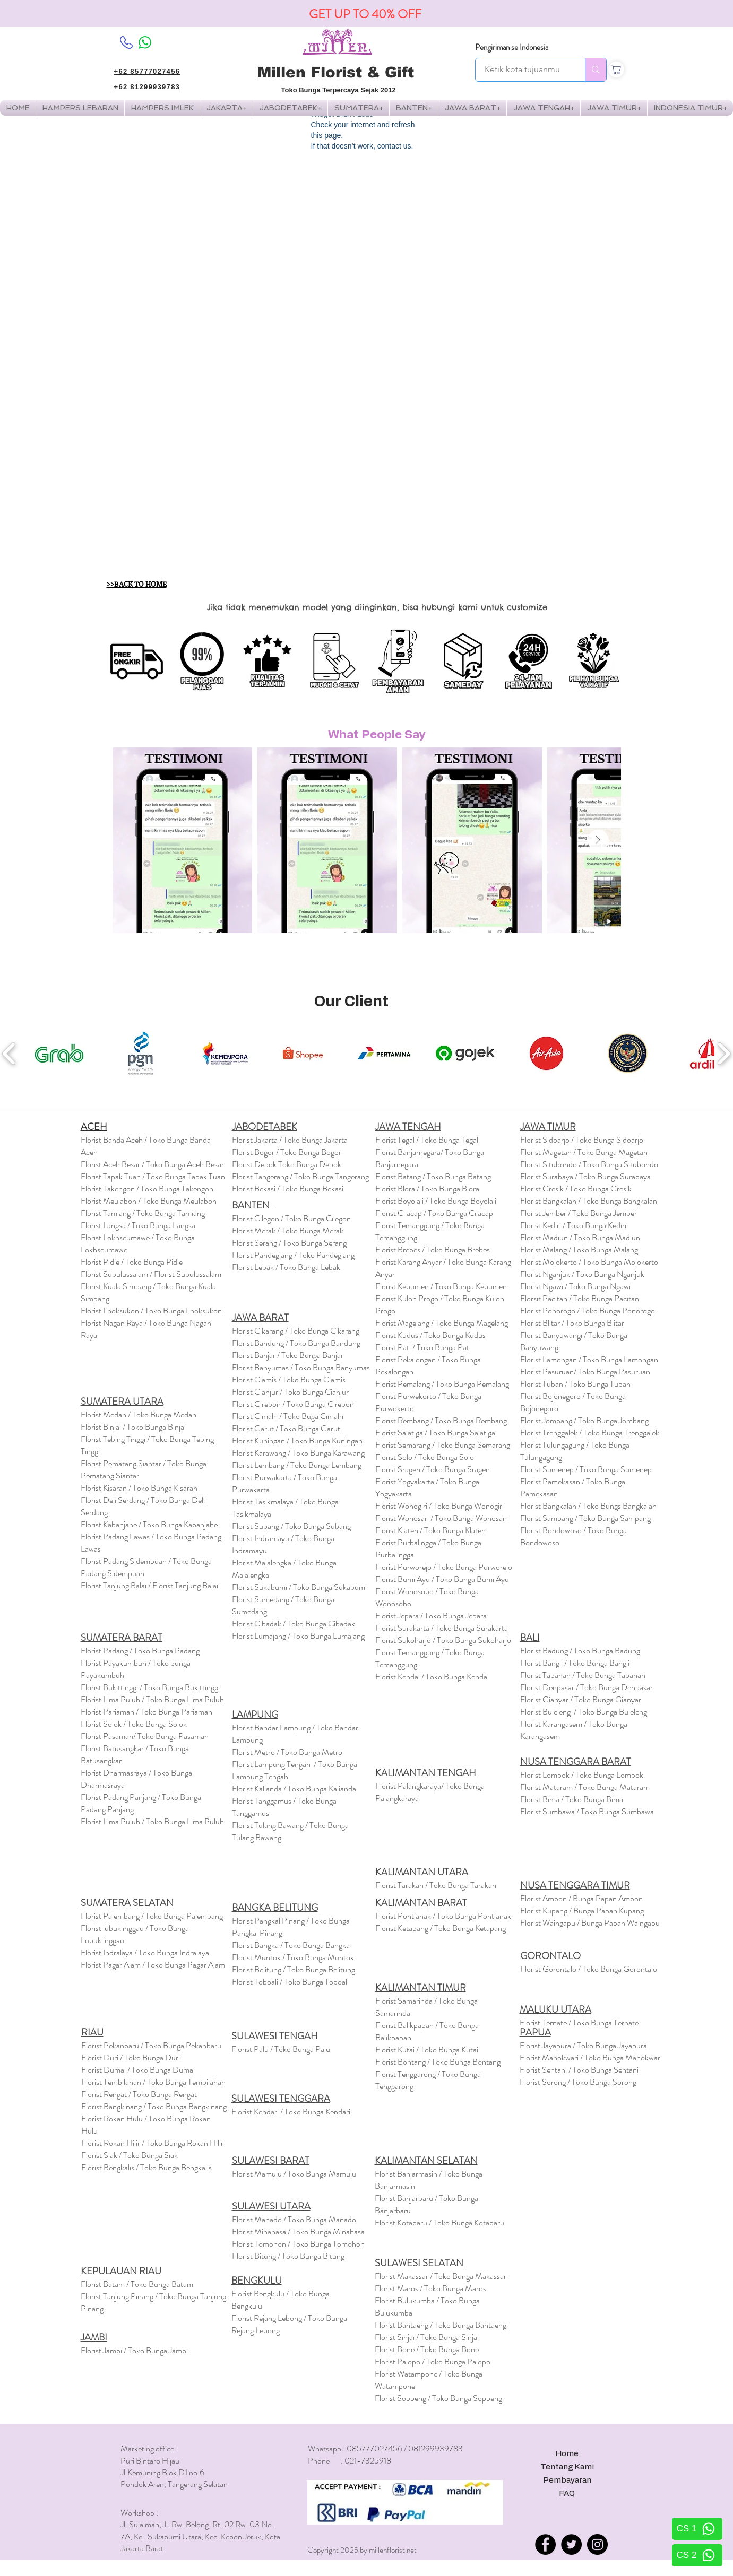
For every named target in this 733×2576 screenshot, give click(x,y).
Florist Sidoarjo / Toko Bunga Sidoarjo (581, 1140)
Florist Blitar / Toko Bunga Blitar (572, 1323)
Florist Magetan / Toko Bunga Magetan (584, 1152)
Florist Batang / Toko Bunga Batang (433, 1176)
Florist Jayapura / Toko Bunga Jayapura (583, 2045)
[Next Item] (598, 840)
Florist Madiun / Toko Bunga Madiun (580, 1237)
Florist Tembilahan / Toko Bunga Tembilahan (153, 2082)
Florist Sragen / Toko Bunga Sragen (432, 1469)
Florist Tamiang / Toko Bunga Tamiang (143, 1213)
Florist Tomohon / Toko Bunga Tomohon (298, 2244)
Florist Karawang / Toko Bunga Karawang (298, 1453)
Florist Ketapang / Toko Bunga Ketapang (440, 1928)
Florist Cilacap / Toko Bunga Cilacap (434, 1213)
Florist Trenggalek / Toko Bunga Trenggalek (589, 1432)
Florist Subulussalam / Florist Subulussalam (151, 1274)
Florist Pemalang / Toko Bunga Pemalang (442, 1384)
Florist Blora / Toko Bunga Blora (427, 1188)
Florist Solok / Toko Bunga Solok (134, 1724)
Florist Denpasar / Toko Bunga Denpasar (586, 1687)
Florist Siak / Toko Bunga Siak (129, 2155)
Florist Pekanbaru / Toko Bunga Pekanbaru (151, 2045)
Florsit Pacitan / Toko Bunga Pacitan (579, 1298)
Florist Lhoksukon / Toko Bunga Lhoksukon (151, 1310)
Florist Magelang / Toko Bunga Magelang (441, 1323)
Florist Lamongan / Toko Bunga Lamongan (589, 1359)
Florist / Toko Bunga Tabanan (582, 1675)
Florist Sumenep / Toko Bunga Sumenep (586, 1469)
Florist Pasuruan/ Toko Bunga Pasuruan (585, 1371)
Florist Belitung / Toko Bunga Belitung (293, 1969)
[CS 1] (697, 2529)
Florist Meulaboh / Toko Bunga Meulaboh (149, 1201)
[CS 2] (697, 2555)
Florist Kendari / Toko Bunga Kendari (290, 2111)
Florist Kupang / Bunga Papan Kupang (582, 1910)
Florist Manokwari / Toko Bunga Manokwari (591, 2057)
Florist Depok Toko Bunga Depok (286, 1164)
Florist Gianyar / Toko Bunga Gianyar (580, 1699)
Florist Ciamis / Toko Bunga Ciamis (289, 1379)
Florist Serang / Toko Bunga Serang (289, 1243)
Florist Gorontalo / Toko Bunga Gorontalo (588, 1969)
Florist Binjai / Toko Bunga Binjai (133, 1427)
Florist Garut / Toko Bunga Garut (286, 1428)
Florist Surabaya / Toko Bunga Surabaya (585, 1176)
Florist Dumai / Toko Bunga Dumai (138, 2070)
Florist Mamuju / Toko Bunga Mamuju (294, 2174)
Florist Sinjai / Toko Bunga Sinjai (427, 2337)
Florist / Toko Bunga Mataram (585, 1787)
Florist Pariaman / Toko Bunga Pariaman (146, 1711)
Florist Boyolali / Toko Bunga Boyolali (435, 1201)
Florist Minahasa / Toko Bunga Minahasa (298, 2231)
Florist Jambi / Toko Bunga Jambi (134, 2350)
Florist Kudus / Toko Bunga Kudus (430, 1335)
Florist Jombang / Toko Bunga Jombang (584, 1420)
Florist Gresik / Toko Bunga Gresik (576, 1188)
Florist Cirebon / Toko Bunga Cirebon (293, 1404)
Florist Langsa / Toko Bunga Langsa (138, 1225)
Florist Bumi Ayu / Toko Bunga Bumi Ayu (442, 1579)
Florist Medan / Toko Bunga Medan (138, 1414)
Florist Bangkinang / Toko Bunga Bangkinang (154, 2106)
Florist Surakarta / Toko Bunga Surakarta (441, 1628)
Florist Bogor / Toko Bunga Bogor (286, 1152)
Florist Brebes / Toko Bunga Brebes (432, 1249)
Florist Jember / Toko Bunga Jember (578, 1213)
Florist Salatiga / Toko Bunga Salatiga (435, 1432)
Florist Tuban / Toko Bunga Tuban (575, 1384)
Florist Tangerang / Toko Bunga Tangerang (300, 1176)
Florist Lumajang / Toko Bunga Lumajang (298, 1636)
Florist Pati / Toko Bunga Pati (423, 1347)
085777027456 (374, 2448)
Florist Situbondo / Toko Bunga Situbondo (589, 1164)
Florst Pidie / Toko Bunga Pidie (132, 1262)
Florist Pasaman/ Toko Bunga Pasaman (145, 1736)
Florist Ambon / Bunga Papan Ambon (581, 1898)
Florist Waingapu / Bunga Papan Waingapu (590, 1923)
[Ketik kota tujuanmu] (522, 69)
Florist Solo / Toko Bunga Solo (424, 1457)
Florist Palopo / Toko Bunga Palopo (432, 2361)
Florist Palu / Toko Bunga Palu (280, 2049)
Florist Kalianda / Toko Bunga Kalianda (294, 1788)
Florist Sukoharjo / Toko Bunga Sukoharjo (443, 1640)
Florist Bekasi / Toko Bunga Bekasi (287, 1188)
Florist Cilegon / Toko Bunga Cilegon (291, 1218)
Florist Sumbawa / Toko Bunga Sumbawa (587, 1811)
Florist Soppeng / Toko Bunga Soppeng (438, 2398)
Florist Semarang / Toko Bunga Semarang (442, 1445)
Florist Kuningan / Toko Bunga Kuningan (297, 1440)
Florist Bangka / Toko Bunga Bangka (291, 1945)
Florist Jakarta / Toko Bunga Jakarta (290, 1140)
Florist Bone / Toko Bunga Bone (427, 2349)
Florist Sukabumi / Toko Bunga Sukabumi (299, 1587)
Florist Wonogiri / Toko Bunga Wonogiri (439, 1506)
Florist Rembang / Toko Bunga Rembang (441, 1420)
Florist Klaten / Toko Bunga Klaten (430, 1530)
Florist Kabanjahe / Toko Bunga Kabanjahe (149, 1524)
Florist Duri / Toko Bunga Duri (130, 2057)
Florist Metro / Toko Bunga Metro (287, 1752)
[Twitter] (571, 2544)
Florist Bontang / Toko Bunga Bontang (438, 2062)
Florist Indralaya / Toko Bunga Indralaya (146, 1952)
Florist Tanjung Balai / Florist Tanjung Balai (149, 1585)
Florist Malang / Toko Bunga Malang (579, 1249)
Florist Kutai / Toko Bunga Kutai (426, 2049)
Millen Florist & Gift (335, 72)
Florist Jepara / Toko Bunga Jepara (431, 1615)
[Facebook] (545, 2544)
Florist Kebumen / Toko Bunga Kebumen (441, 1286)
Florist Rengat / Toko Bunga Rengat (139, 2094)
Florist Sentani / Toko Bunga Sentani (579, 2070)
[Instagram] (597, 2544)
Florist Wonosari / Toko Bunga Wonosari (441, 1518)
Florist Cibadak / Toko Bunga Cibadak (293, 1623)
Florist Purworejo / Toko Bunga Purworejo (443, 1567)
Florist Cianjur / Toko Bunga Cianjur (290, 1392)
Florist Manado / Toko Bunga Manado (294, 2219)
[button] (162, 108)
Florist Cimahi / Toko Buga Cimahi (287, 1416)
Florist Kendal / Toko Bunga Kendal (432, 1676)
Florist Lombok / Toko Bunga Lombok (581, 1775)
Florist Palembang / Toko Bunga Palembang (152, 1916)
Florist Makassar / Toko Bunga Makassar (440, 2276)
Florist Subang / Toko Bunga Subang (291, 1526)
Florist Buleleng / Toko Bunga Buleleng (583, 1711)
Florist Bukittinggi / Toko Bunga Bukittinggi (150, 1687)
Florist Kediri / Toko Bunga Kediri (573, 1225)
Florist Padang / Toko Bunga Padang (140, 1650)
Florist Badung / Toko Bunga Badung (581, 1650)
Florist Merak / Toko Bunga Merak (287, 1230)
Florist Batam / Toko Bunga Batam (137, 2284)
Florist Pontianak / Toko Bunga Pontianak (443, 1916)
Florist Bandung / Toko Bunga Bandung (296, 1343)
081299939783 (435, 2448)
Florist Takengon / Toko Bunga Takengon (147, 1188)
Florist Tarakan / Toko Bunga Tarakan (435, 1885)
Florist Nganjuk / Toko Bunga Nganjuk (582, 1274)
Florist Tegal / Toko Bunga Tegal (426, 1140)
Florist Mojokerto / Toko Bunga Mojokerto (589, 1262)
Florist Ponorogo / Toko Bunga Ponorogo (587, 1310)
